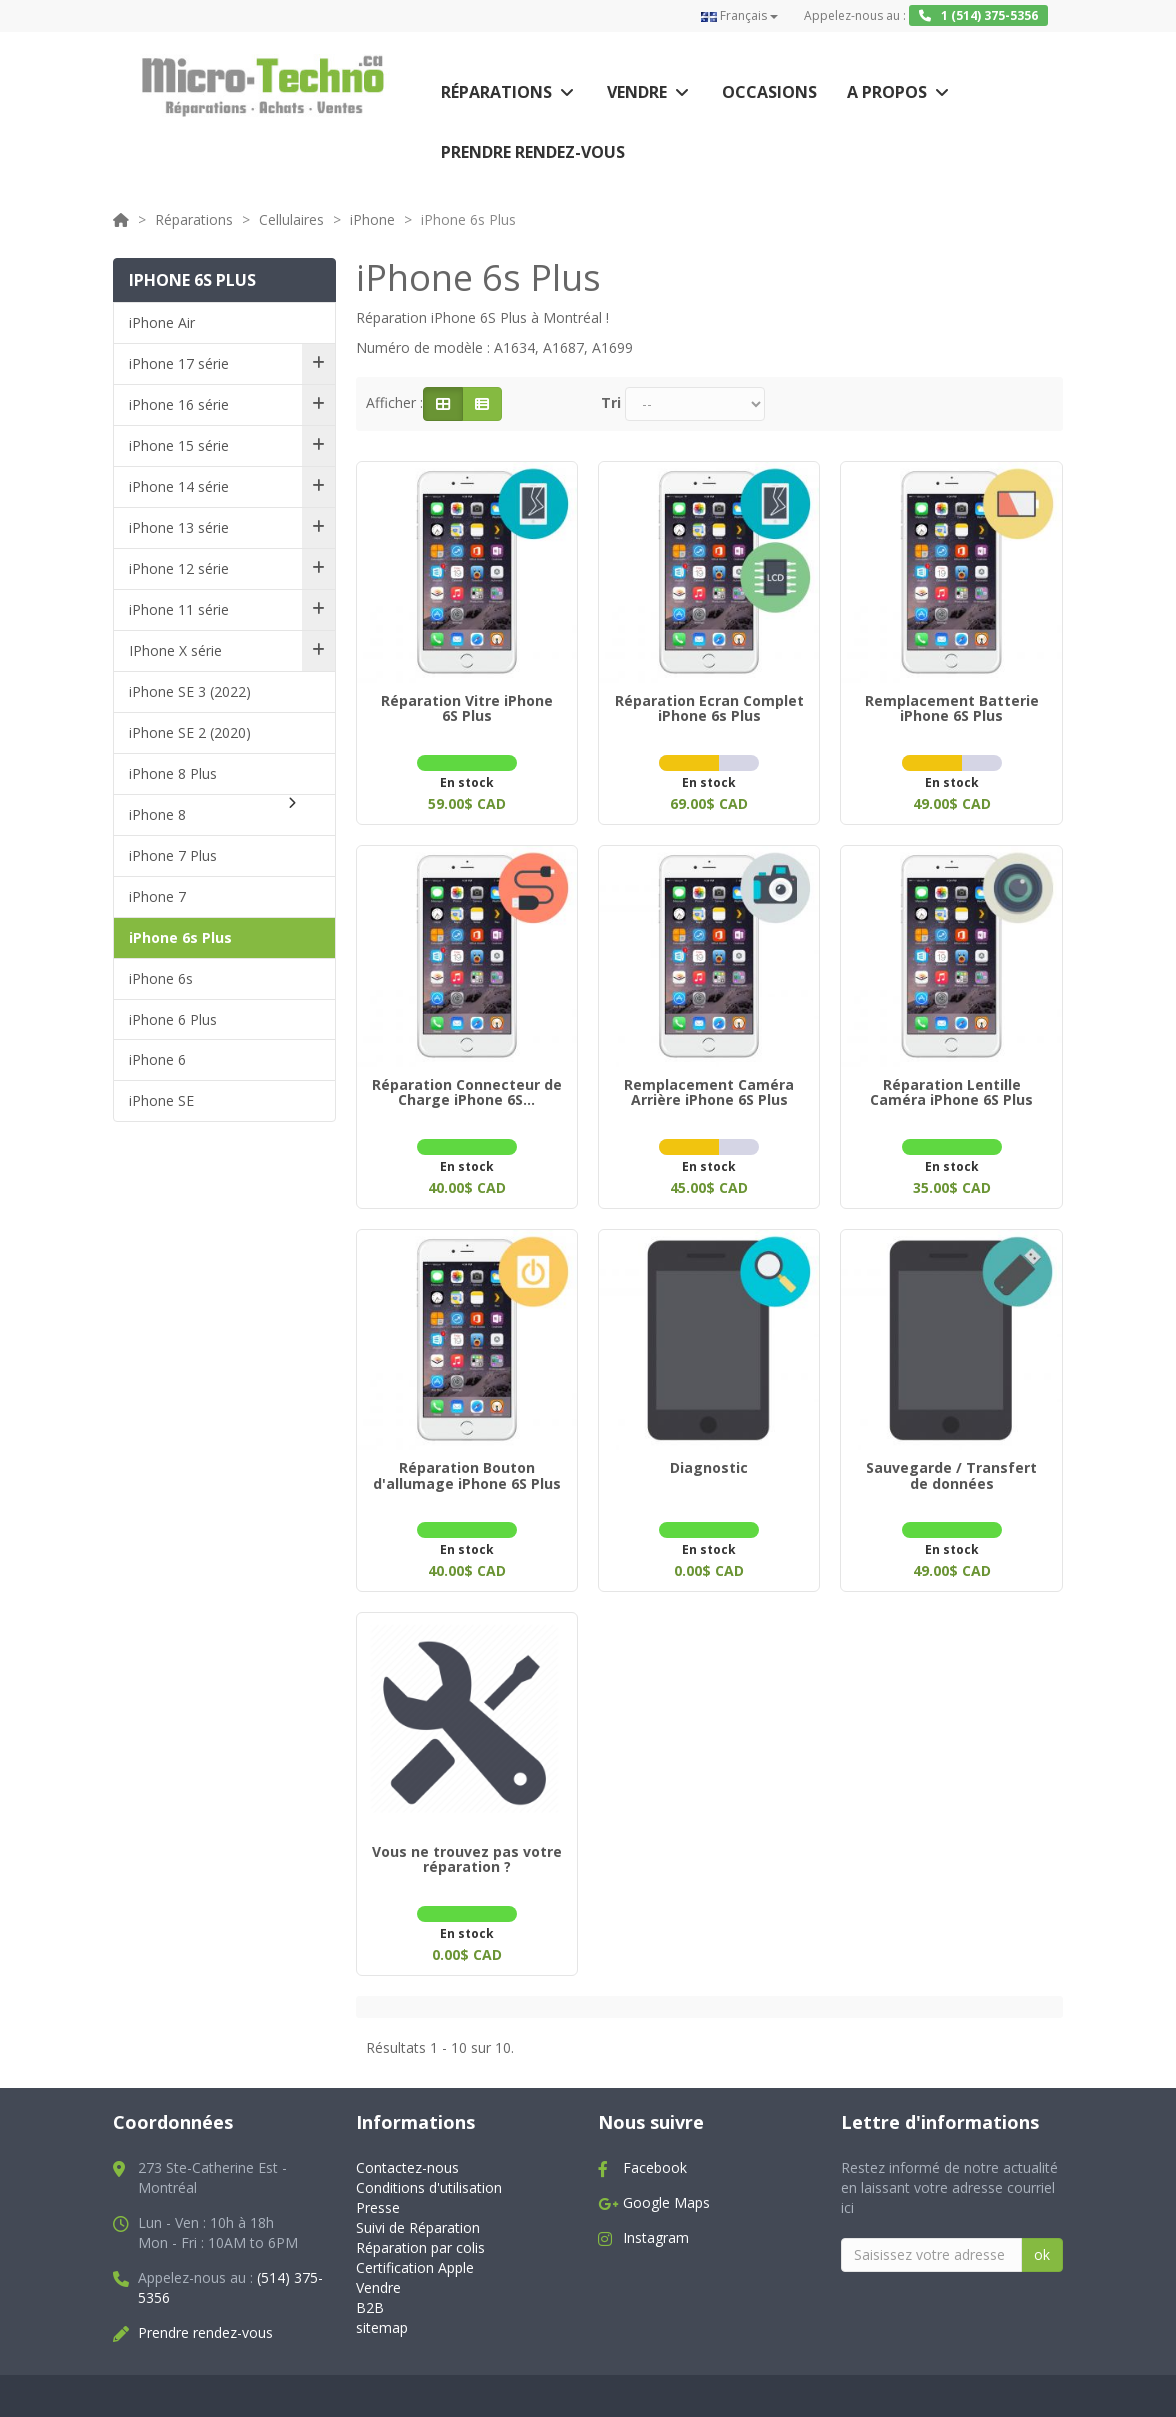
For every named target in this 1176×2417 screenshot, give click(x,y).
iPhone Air (162, 322)
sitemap (382, 2311)
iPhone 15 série (179, 445)
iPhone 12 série (179, 568)
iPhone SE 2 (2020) (190, 732)
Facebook (655, 2151)
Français (739, 15)
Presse (378, 2191)
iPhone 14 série (179, 486)
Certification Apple (415, 2251)
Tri (611, 402)
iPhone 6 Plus (173, 1019)
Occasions (769, 92)
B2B (370, 2291)
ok (1042, 2238)
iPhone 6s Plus (180, 937)
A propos (887, 92)
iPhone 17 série (179, 363)
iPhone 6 (157, 1059)
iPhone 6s (161, 978)
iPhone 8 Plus (173, 773)
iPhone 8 (157, 814)
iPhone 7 (157, 896)
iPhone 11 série (179, 609)
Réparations (496, 92)
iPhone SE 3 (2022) (190, 691)
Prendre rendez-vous (533, 152)
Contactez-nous (407, 2151)
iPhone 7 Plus (173, 855)
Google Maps (666, 2186)
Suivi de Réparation (418, 2211)
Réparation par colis (420, 2231)
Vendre (637, 92)
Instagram (656, 2221)
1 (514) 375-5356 (978, 15)
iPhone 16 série (179, 404)
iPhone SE (161, 1100)
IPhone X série (175, 650)
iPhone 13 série (179, 527)
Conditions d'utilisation (429, 2171)
